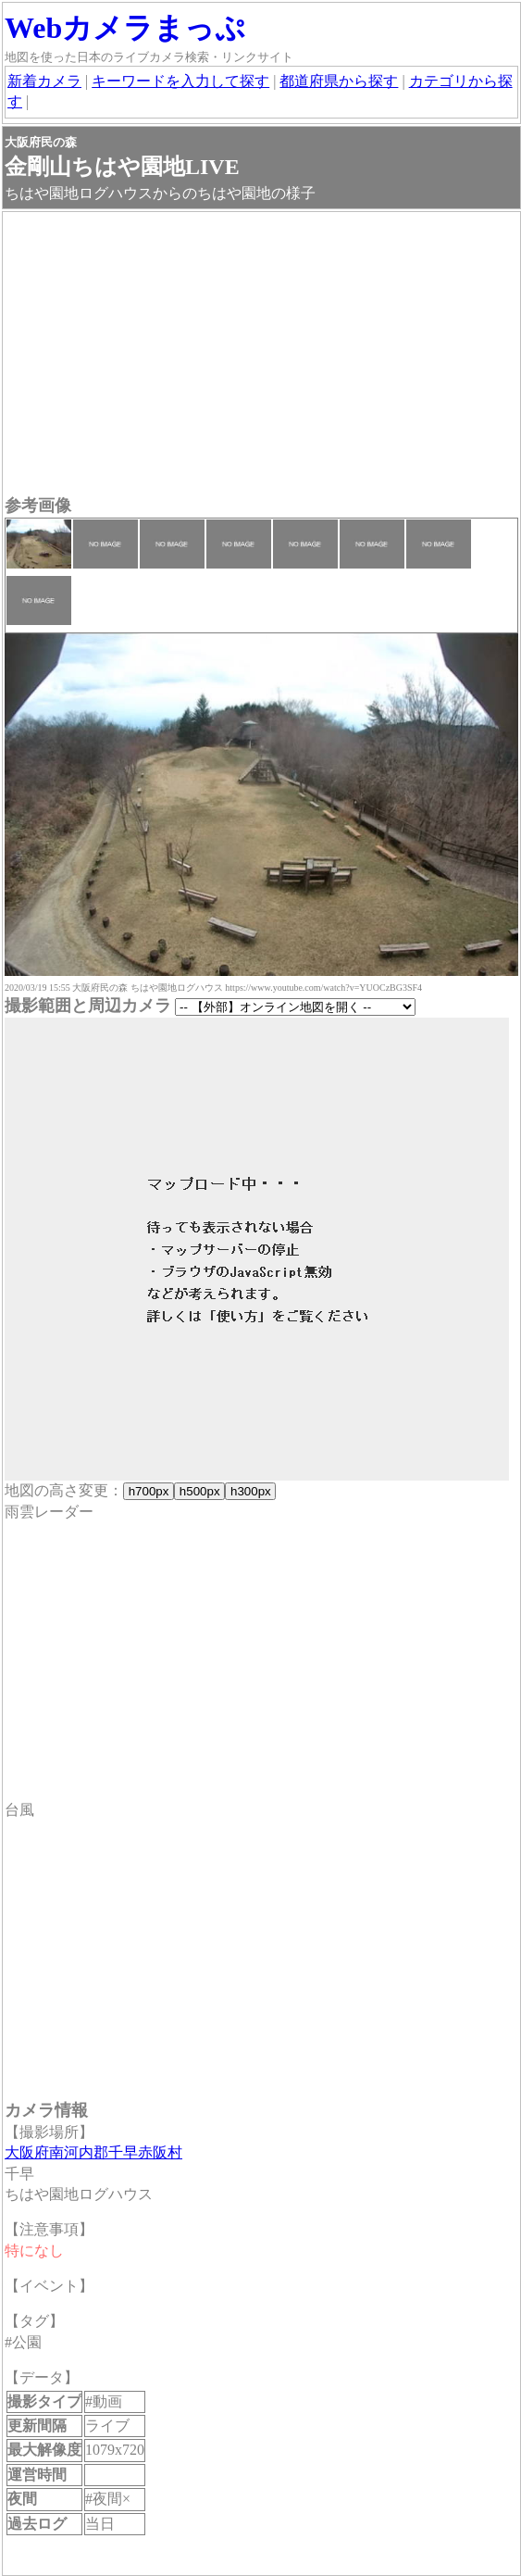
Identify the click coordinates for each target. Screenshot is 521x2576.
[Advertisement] (261, 355)
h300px (250, 1491)
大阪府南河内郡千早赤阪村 (93, 2152)
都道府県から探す (338, 81)
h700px (148, 1491)
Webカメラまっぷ (125, 27)
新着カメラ (44, 81)
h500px (199, 1491)
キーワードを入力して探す (180, 81)
